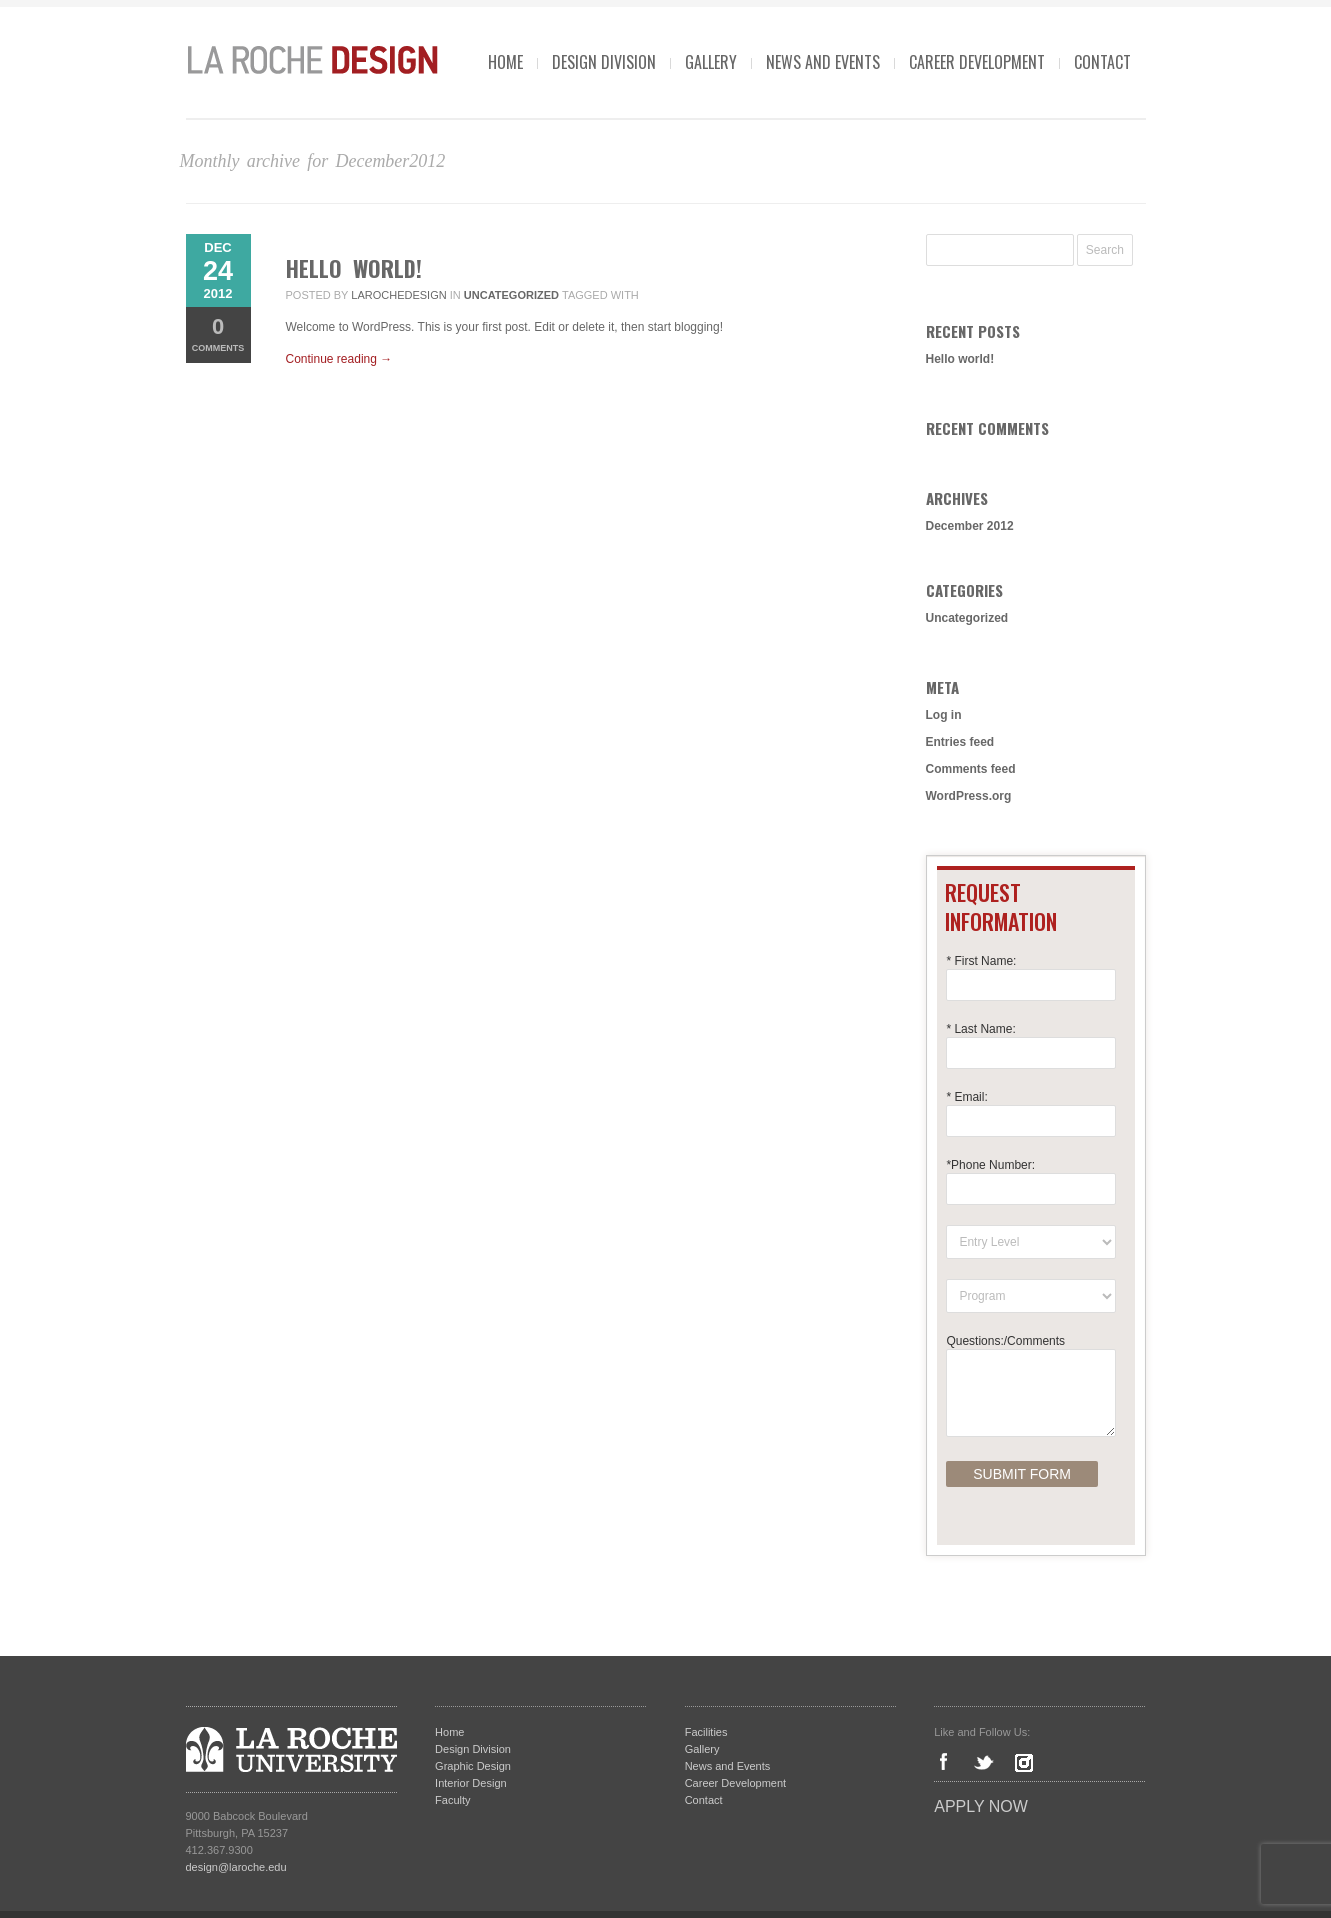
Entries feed (960, 742)
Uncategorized (511, 295)
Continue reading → (339, 359)
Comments (218, 333)
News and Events (823, 62)
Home (505, 62)
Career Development (977, 62)
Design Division (604, 62)
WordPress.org (969, 796)
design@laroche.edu (236, 1867)
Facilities (706, 1732)
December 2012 (970, 526)
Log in (944, 715)
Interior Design (471, 1783)
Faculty (452, 1800)
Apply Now (981, 1806)
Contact (1102, 62)
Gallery (711, 62)
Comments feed (971, 769)
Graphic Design (473, 1766)
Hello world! (354, 268)
